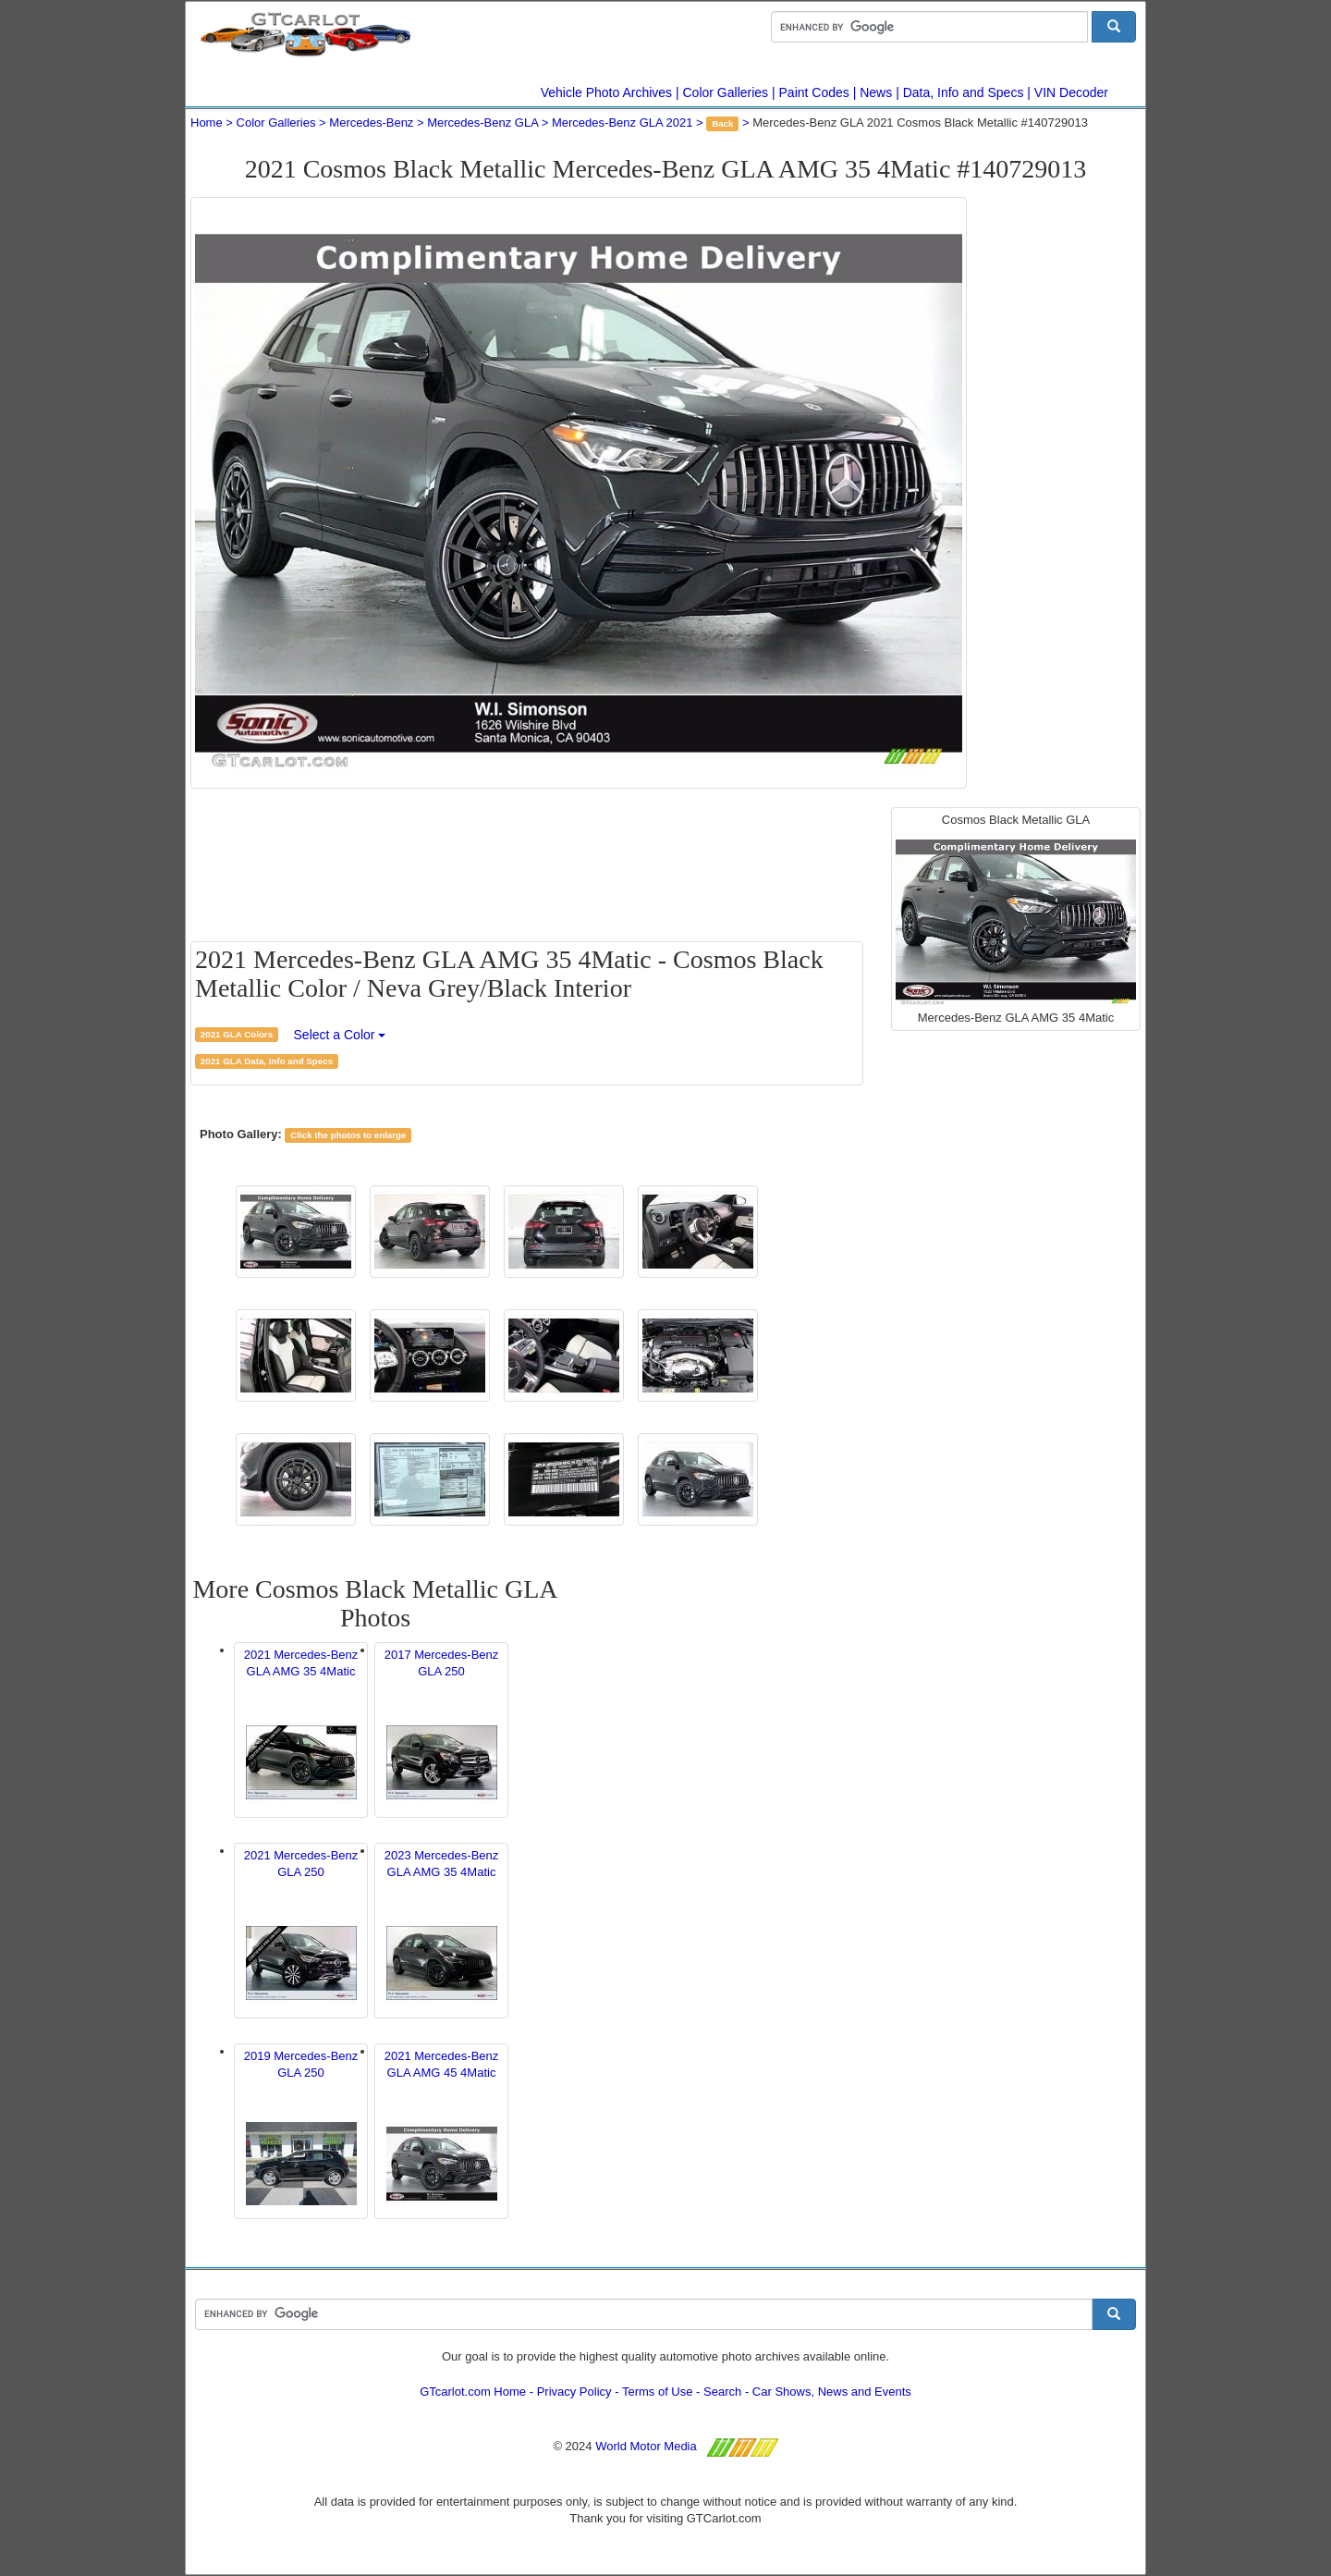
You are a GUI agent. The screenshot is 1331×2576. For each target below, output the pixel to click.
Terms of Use (657, 2391)
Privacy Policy (574, 2391)
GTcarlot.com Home (473, 2391)
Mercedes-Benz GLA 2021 (622, 122)
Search (722, 2391)
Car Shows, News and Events (831, 2391)
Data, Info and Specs (963, 92)
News (876, 92)
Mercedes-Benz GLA (482, 122)
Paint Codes (814, 92)
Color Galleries (726, 92)
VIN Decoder (1071, 92)
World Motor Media (646, 2446)
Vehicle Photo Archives (606, 92)
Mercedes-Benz (371, 122)
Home (206, 122)
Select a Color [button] (340, 1034)
